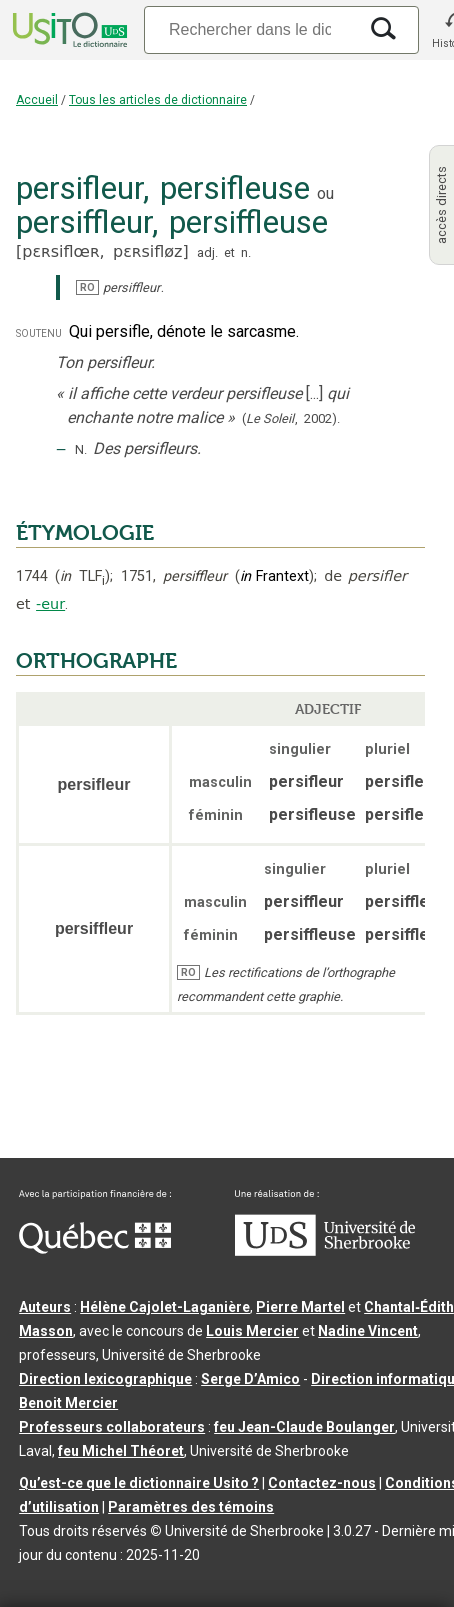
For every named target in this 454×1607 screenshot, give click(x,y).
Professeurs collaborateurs (112, 1427)
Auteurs (45, 1307)
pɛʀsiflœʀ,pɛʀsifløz (102, 251)
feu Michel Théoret (121, 1451)
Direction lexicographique (105, 1379)
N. (81, 449)
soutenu (39, 332)
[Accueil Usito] (68, 30)
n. (246, 252)
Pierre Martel (300, 1307)
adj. (207, 252)
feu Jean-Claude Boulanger (304, 1427)
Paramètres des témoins (191, 1507)
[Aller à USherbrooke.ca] (325, 1251)
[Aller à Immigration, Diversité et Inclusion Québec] (95, 1249)
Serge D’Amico (250, 1379)
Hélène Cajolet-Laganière (165, 1307)
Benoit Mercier (68, 1403)
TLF (82, 576)
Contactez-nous (322, 1483)
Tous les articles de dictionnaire (158, 100)
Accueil (37, 100)
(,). (291, 418)
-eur (50, 604)
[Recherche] (250, 29)
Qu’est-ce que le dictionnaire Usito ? (139, 1483)
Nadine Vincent (368, 1331)
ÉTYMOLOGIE (85, 533)
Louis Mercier (252, 1331)
